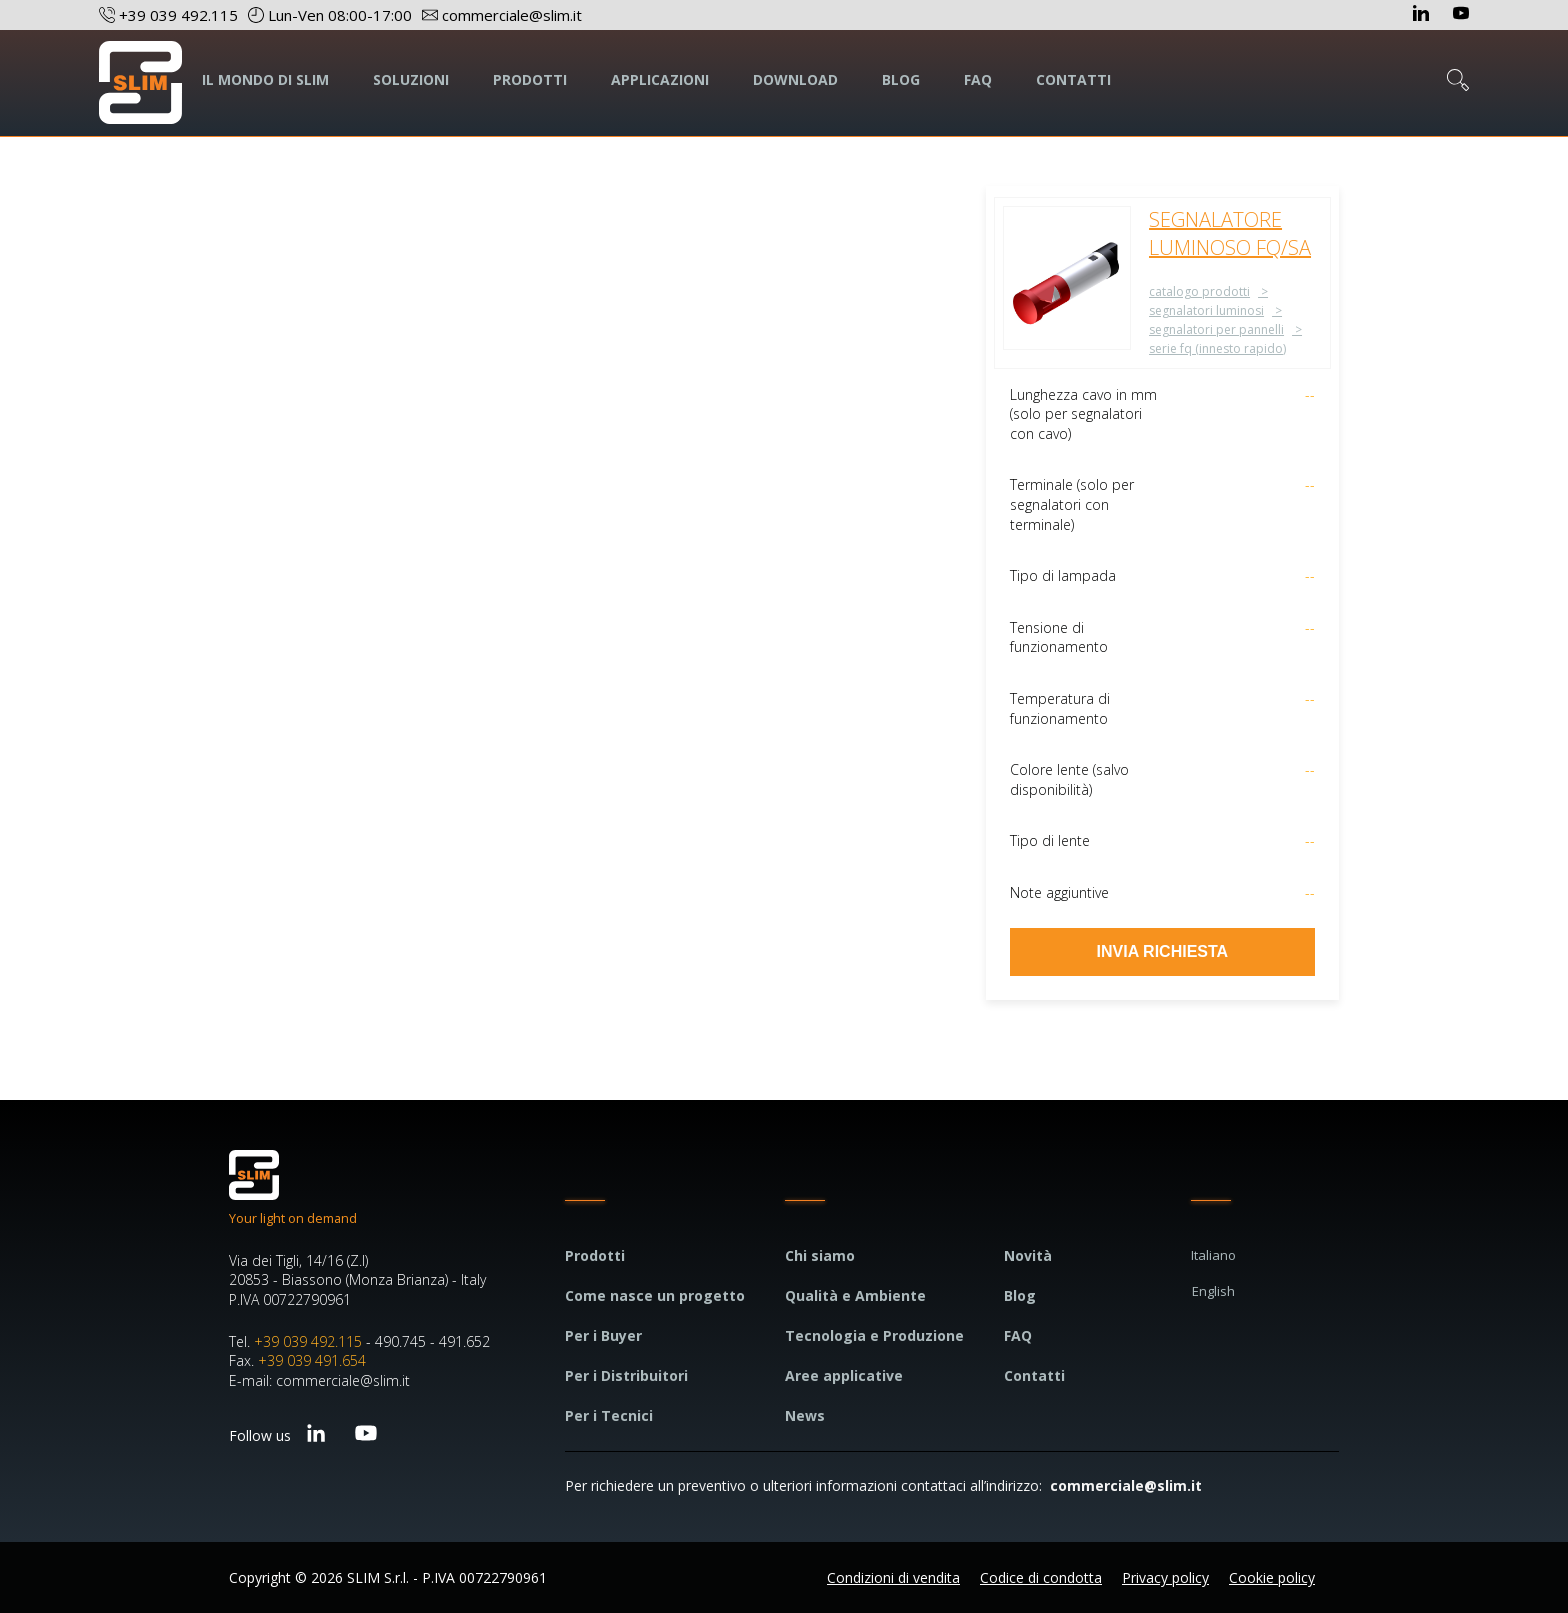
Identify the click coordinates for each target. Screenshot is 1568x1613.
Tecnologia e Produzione (874, 1335)
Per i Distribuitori (626, 1375)
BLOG (901, 79)
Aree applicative (844, 1375)
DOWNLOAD (795, 79)
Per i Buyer (603, 1335)
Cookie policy (1272, 1577)
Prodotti (595, 1255)
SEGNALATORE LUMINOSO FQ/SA (1230, 233)
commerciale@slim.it (1126, 1485)
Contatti (1034, 1375)
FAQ (978, 79)
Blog (1020, 1295)
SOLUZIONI (411, 79)
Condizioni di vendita (893, 1577)
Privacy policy (1165, 1577)
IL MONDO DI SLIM (265, 79)
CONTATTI (1073, 79)
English (1213, 1291)
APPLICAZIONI (660, 79)
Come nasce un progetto (655, 1295)
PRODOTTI (530, 79)
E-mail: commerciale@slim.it (319, 1380)
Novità (1028, 1255)
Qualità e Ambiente (855, 1295)
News (805, 1415)
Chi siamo (820, 1255)
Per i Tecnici (609, 1415)
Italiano (1213, 1255)
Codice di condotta (1041, 1577)
